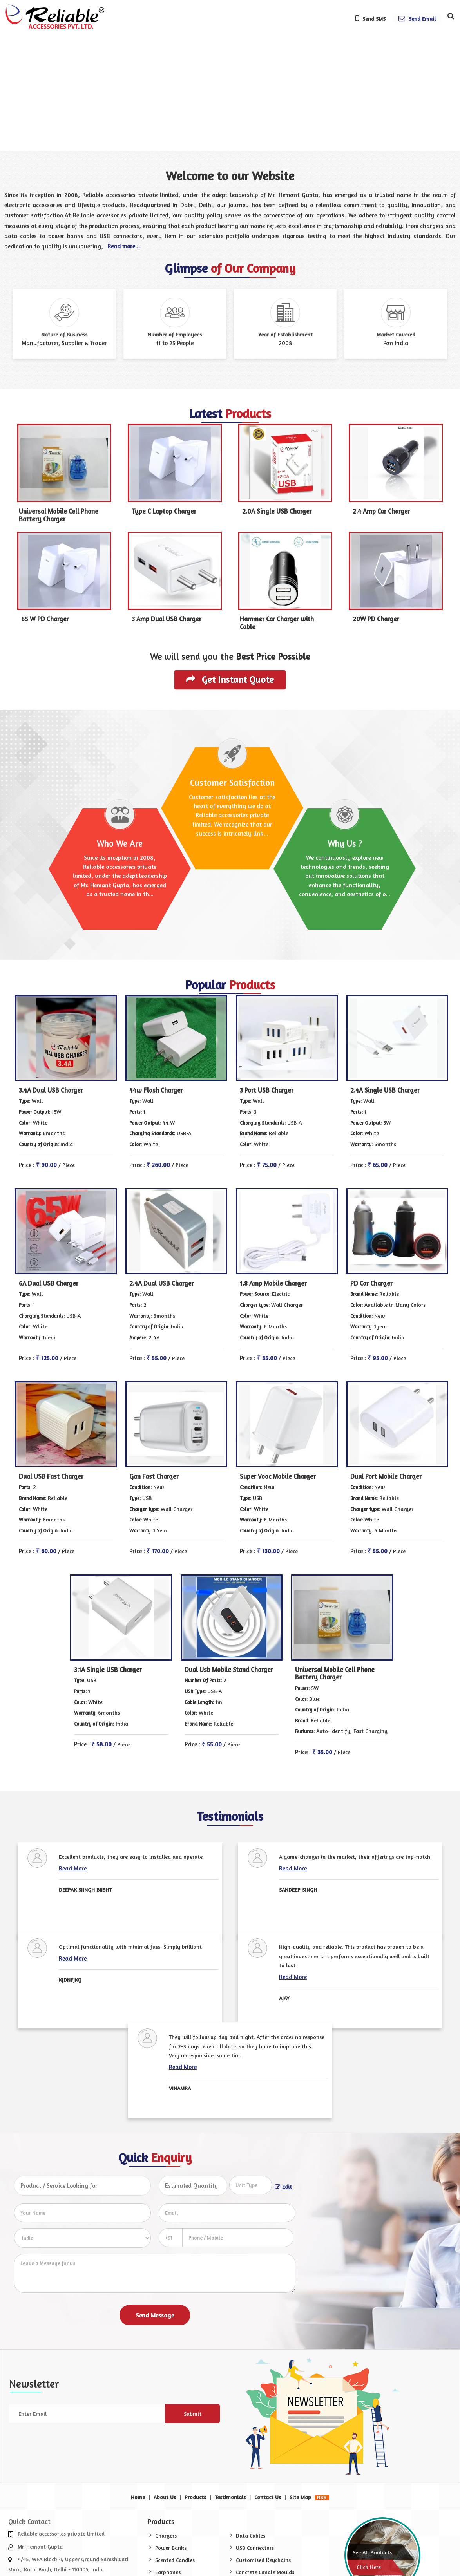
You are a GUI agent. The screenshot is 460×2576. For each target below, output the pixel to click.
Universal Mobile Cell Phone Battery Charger (58, 515)
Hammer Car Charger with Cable (277, 623)
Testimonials (230, 2497)
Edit (283, 2186)
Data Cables (250, 2535)
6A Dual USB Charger (48, 1283)
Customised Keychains (263, 2559)
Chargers (166, 2535)
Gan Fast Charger (154, 1476)
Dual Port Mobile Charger (386, 1476)
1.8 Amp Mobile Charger (273, 1283)
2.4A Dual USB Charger (161, 1283)
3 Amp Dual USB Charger (166, 619)
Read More (73, 1868)
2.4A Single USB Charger (385, 1090)
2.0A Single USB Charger (277, 511)
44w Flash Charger (156, 1090)
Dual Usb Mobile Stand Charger (229, 1669)
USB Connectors (255, 2547)
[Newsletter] (86, 2413)
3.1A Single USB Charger (108, 1669)
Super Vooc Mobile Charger (278, 1476)
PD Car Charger (371, 1283)
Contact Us (267, 2497)
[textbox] (250, 2185)
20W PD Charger (376, 619)
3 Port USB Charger (266, 1090)
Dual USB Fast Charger (51, 1476)
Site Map (300, 2497)
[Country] (82, 2238)
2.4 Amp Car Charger (381, 511)
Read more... (123, 246)
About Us (165, 2497)
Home (138, 2497)
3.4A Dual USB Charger (51, 1090)
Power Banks (171, 2547)
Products (195, 2497)
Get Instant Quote (230, 679)
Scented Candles (175, 2559)
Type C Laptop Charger (164, 511)
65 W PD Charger (45, 619)
